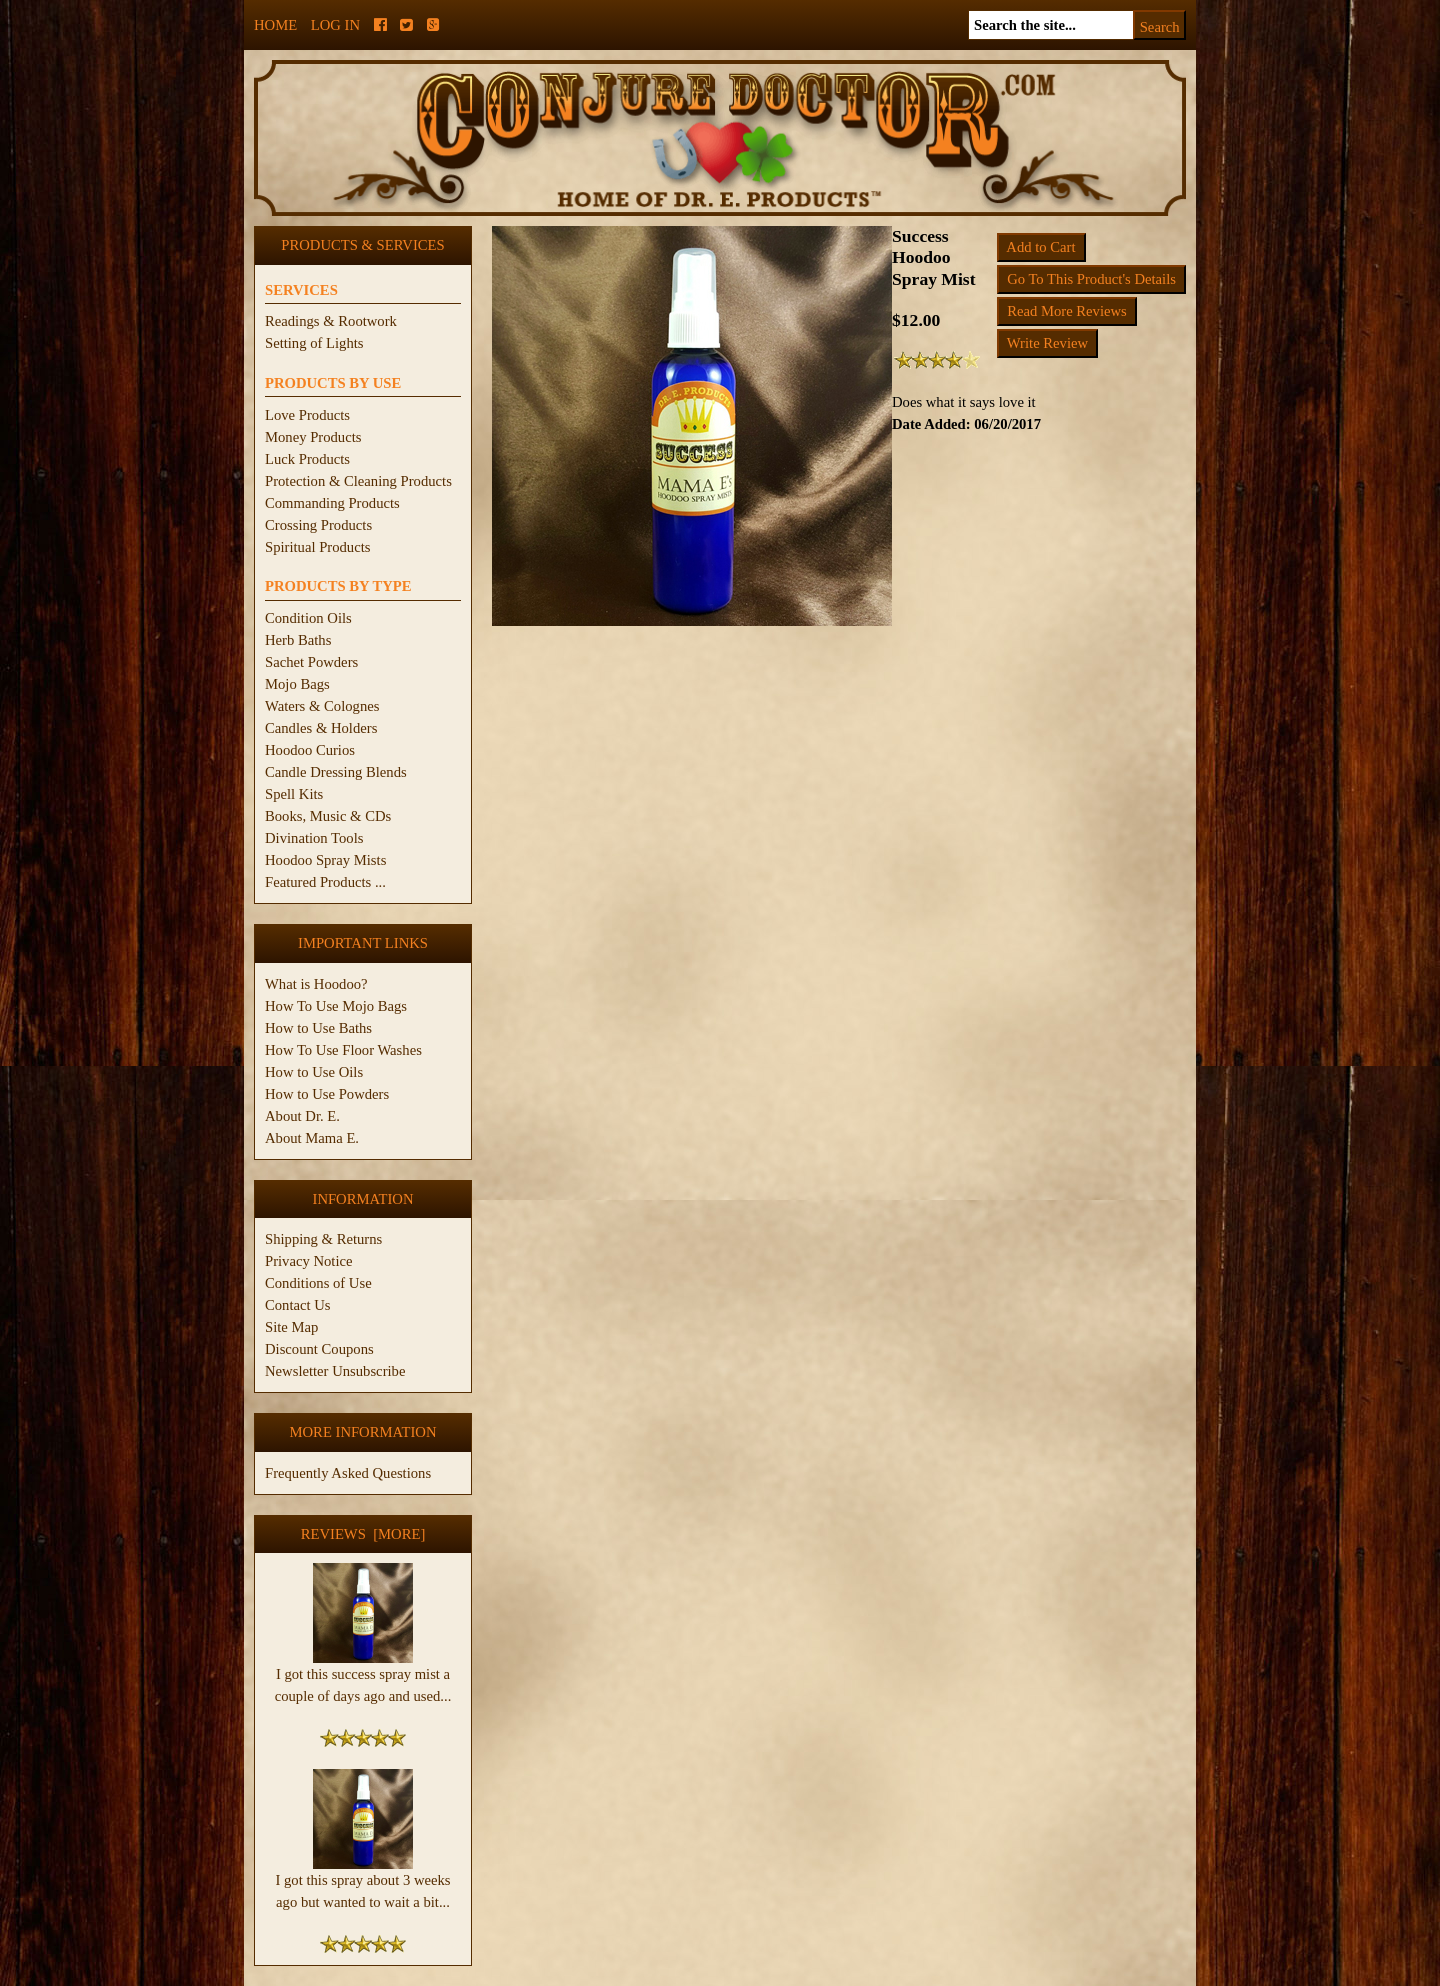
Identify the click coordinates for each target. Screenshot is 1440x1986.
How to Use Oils (314, 1072)
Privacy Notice (309, 1261)
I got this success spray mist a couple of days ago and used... (363, 1677)
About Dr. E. (302, 1116)
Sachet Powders (311, 662)
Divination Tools (314, 838)
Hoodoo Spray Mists (325, 860)
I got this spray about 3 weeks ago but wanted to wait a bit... (362, 1883)
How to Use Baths (318, 1028)
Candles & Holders (321, 728)
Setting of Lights (314, 343)
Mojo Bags (297, 684)
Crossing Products (318, 525)
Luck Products (307, 459)
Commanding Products (332, 503)
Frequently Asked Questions (348, 1473)
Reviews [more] (363, 1534)
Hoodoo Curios (310, 750)
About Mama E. (312, 1138)
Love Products (307, 415)
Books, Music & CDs (328, 816)
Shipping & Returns (323, 1239)
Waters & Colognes (322, 706)
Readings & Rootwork (331, 321)
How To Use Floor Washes (343, 1050)
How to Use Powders (327, 1094)
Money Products (313, 437)
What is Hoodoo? (316, 984)
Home (275, 25)
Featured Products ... (325, 882)
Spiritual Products (317, 547)
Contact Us (298, 1305)
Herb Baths (298, 640)
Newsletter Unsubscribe (335, 1371)
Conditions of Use (318, 1283)
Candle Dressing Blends (336, 772)
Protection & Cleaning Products (358, 481)
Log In (335, 25)
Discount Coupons (319, 1349)
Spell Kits (294, 794)
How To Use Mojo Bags (336, 1006)
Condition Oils (308, 618)
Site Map (291, 1327)
